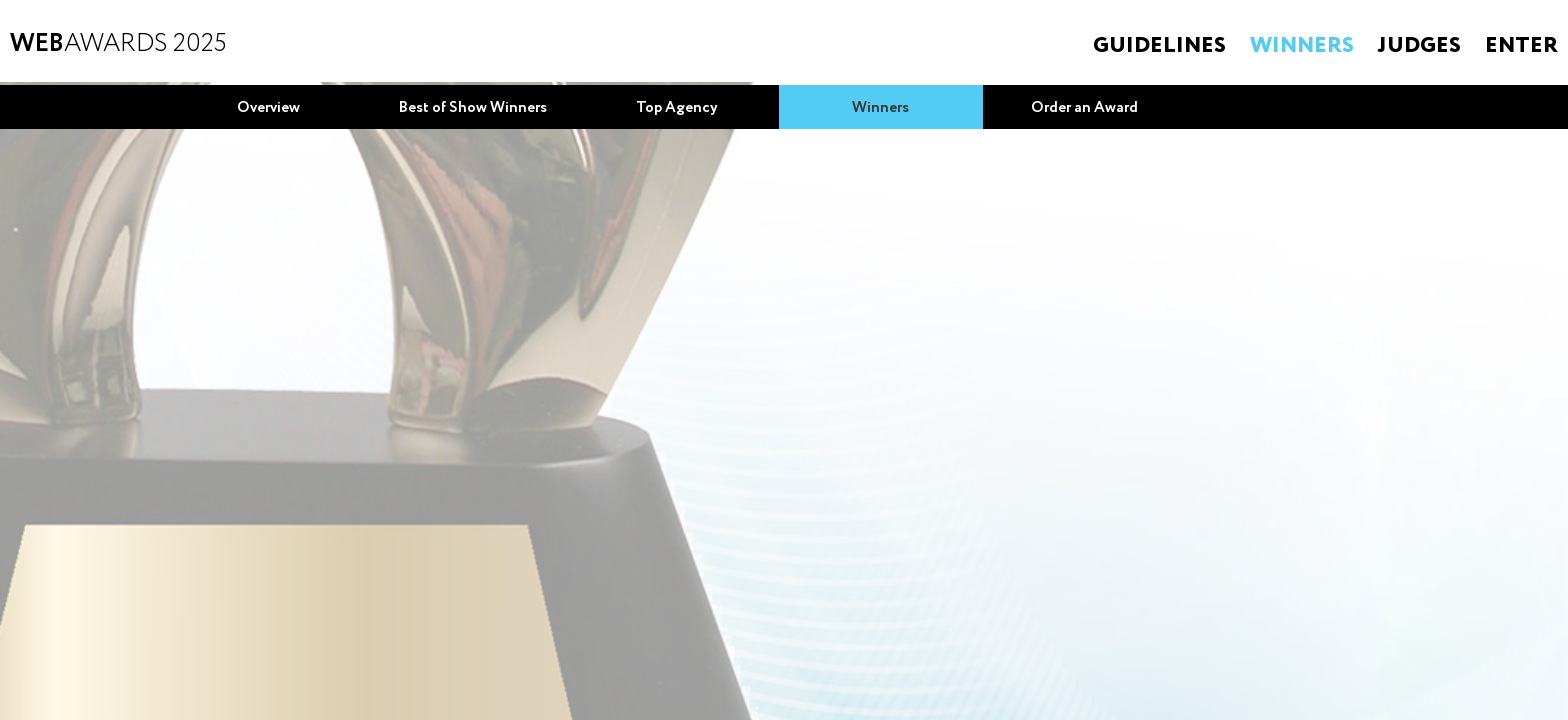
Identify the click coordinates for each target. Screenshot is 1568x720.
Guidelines (1159, 46)
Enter (1521, 46)
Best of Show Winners (473, 108)
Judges (1419, 46)
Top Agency (677, 108)
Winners (1302, 46)
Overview (268, 108)
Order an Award (1084, 108)
